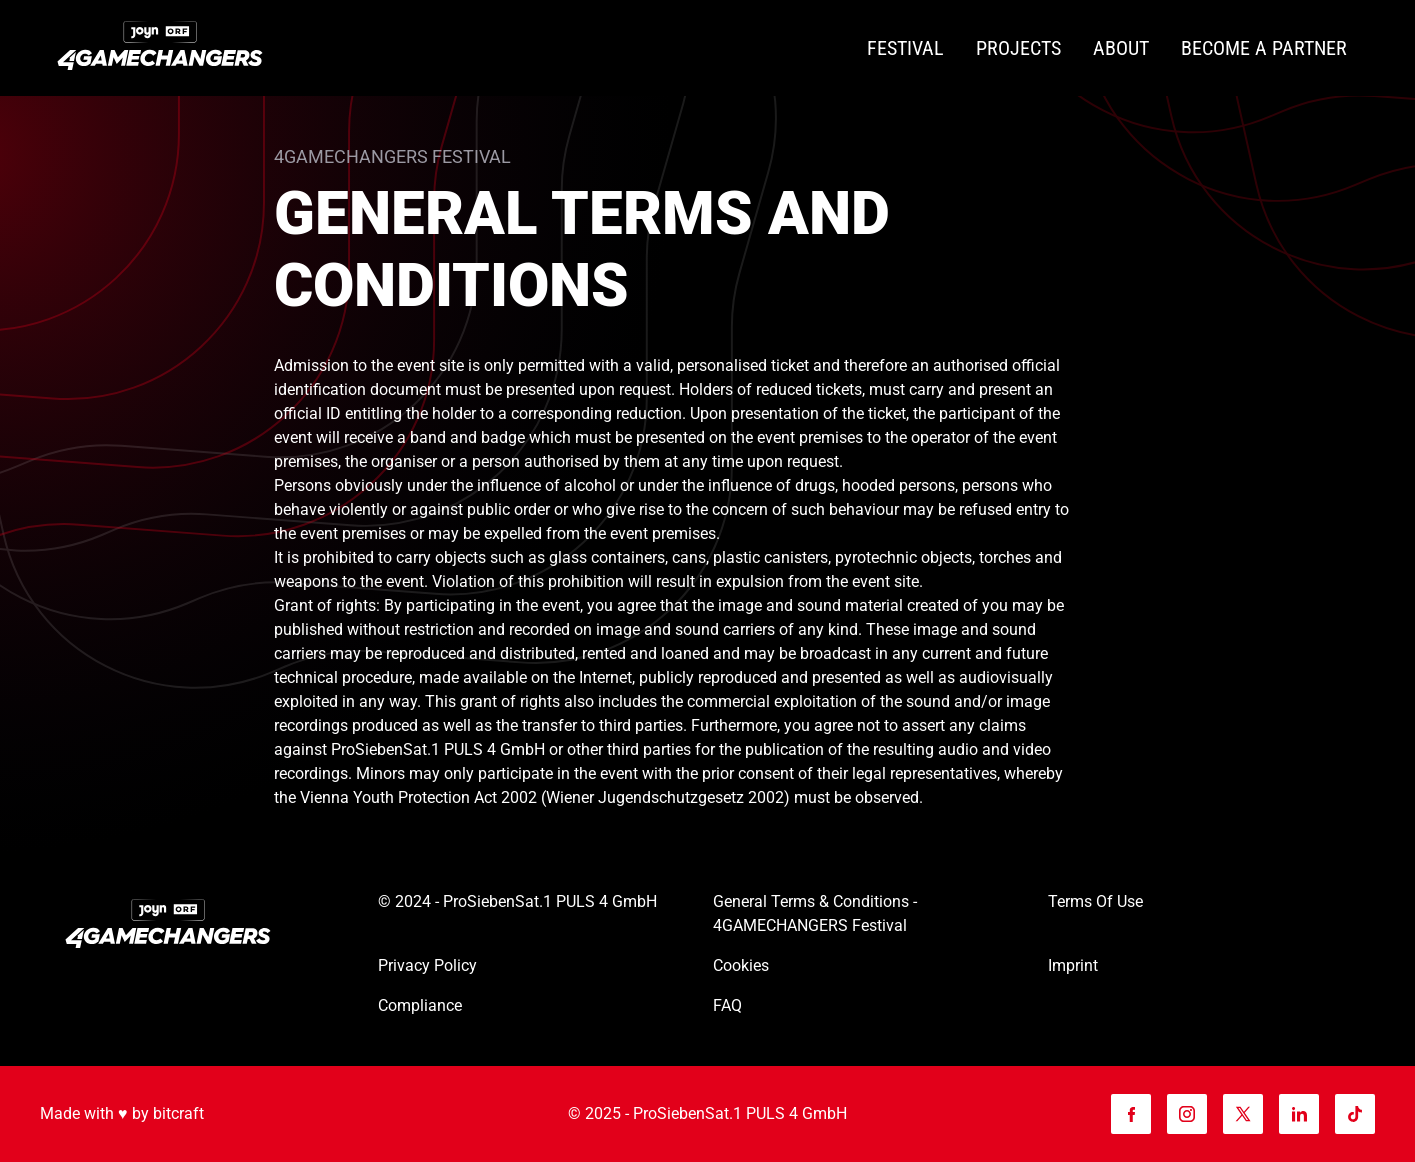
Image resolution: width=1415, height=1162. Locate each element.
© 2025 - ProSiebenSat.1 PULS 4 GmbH (707, 1113)
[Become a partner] (1264, 48)
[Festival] (905, 48)
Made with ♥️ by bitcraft (122, 1113)
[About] (1121, 48)
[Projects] (1018, 48)
